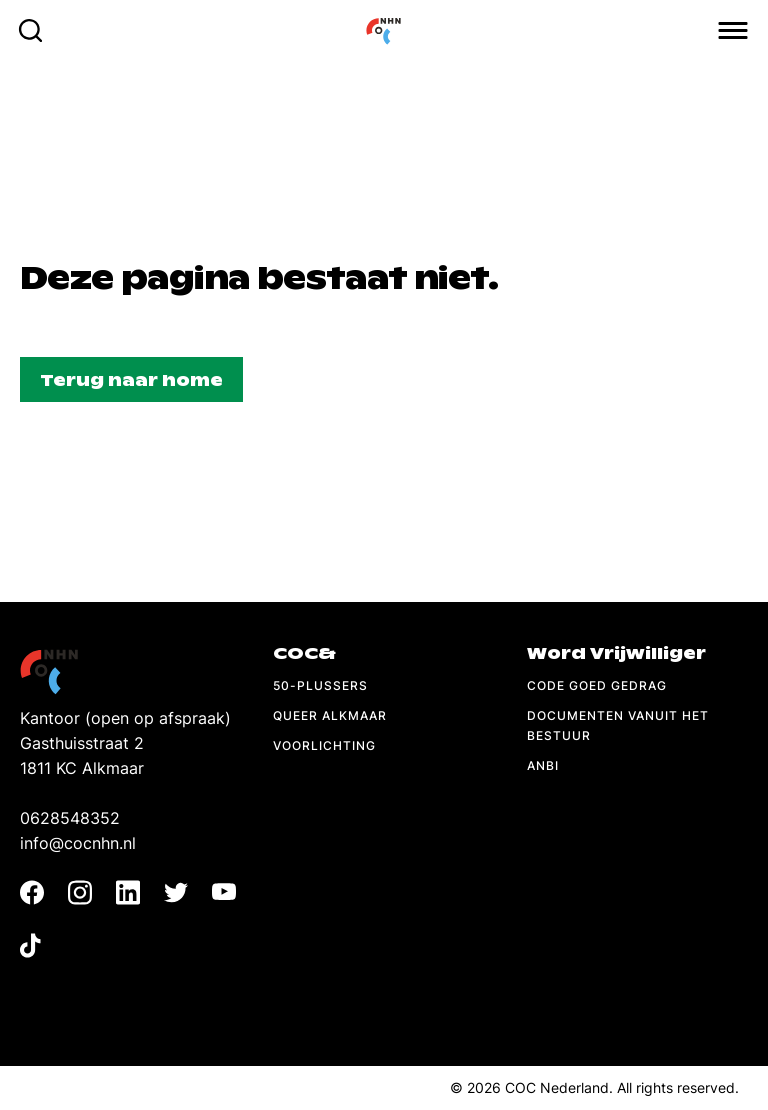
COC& (304, 653)
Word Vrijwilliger (616, 653)
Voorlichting (324, 745)
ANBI (543, 765)
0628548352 (70, 818)
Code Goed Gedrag (597, 685)
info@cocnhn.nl (78, 843)
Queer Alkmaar (330, 715)
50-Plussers (320, 685)
